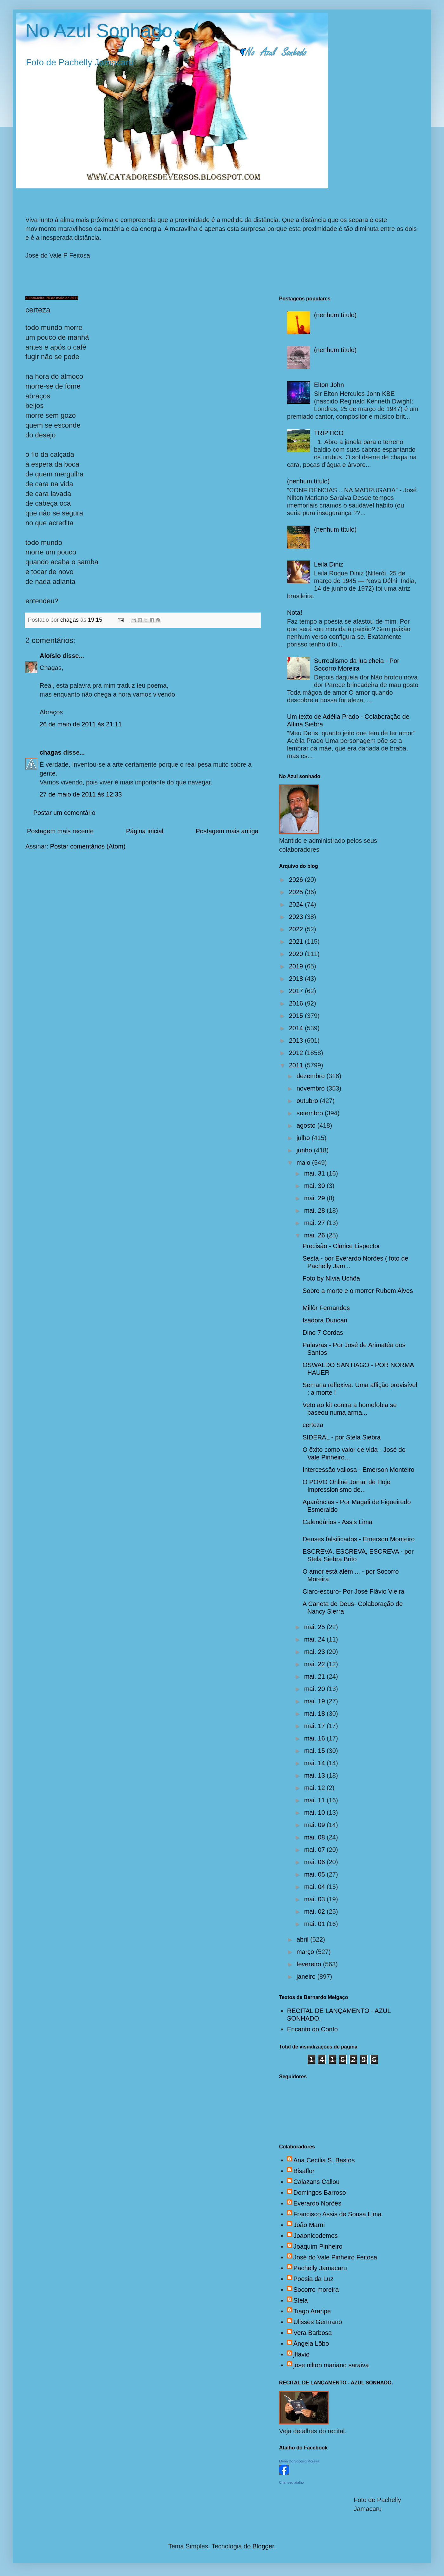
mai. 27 (315, 1222)
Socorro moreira (316, 2289)
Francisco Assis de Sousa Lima (337, 2214)
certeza (313, 1424)
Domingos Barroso (319, 2192)
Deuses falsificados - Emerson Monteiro (359, 1539)
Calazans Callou (316, 2181)
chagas (51, 752)
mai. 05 (315, 1874)
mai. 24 (315, 1639)
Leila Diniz (328, 564)
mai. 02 (315, 1911)
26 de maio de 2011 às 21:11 (81, 724)
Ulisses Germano (317, 2321)
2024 (297, 904)
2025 (297, 891)
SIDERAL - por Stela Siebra (342, 1437)
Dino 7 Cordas (323, 1332)
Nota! (294, 612)
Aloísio (50, 655)
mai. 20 (315, 1688)
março (306, 1951)
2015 (297, 1015)
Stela (300, 2300)
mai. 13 (315, 1775)
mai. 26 (315, 1235)
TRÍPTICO (328, 432)
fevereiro (310, 1964)
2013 (297, 1040)
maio (304, 1162)
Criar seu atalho (291, 2482)
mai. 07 (315, 1849)
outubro (308, 1100)
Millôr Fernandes (326, 1307)
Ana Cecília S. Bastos (324, 2160)
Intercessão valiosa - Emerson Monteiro (358, 1469)
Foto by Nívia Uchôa (331, 1278)
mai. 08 (315, 1837)
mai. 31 (315, 1173)
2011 (297, 1065)
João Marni (309, 2224)
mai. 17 (315, 1725)
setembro (311, 1113)
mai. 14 (315, 1763)
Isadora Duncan (325, 1320)
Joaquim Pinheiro (318, 2246)
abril (303, 1939)
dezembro (312, 1075)
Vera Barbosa (312, 2332)
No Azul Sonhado (99, 30)
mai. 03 (315, 1899)
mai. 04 (315, 1886)
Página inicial (144, 831)
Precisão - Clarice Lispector (341, 1245)
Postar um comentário (64, 812)
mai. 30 (315, 1185)
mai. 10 (315, 1812)
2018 (297, 978)
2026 (297, 879)
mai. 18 (315, 1713)
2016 (297, 1003)
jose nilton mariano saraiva (331, 2365)
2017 (297, 990)
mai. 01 (315, 1923)
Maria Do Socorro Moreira (299, 2461)
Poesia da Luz (313, 2278)
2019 (297, 966)
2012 (297, 1052)
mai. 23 (315, 1651)
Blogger (263, 2546)
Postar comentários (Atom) (88, 846)
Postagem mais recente (60, 831)
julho (304, 1137)
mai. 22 (315, 1664)
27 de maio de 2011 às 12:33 (81, 794)
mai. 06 (315, 1861)
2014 (297, 1028)
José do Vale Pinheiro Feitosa (335, 2257)
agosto (307, 1125)
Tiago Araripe (312, 2311)
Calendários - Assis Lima (337, 1521)
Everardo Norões (317, 2203)
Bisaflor (304, 2170)
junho (305, 1150)
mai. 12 (315, 1787)
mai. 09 (315, 1824)
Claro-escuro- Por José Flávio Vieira (353, 1591)
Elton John (329, 384)
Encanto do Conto (312, 2029)
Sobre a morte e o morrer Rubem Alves (358, 1290)
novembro (312, 1088)
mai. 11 (315, 1800)
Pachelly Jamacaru (320, 2268)
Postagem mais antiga (227, 831)
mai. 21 (315, 1676)
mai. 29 (315, 1198)
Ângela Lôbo (311, 2343)
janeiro (307, 1976)
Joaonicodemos (315, 2235)
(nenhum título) (335, 314)
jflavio (301, 2354)
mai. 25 (315, 1626)
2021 (297, 941)
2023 (297, 916)
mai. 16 (315, 1738)
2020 (297, 953)
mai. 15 (315, 1750)
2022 (297, 929)
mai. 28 (315, 1210)
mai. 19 (315, 1701)
